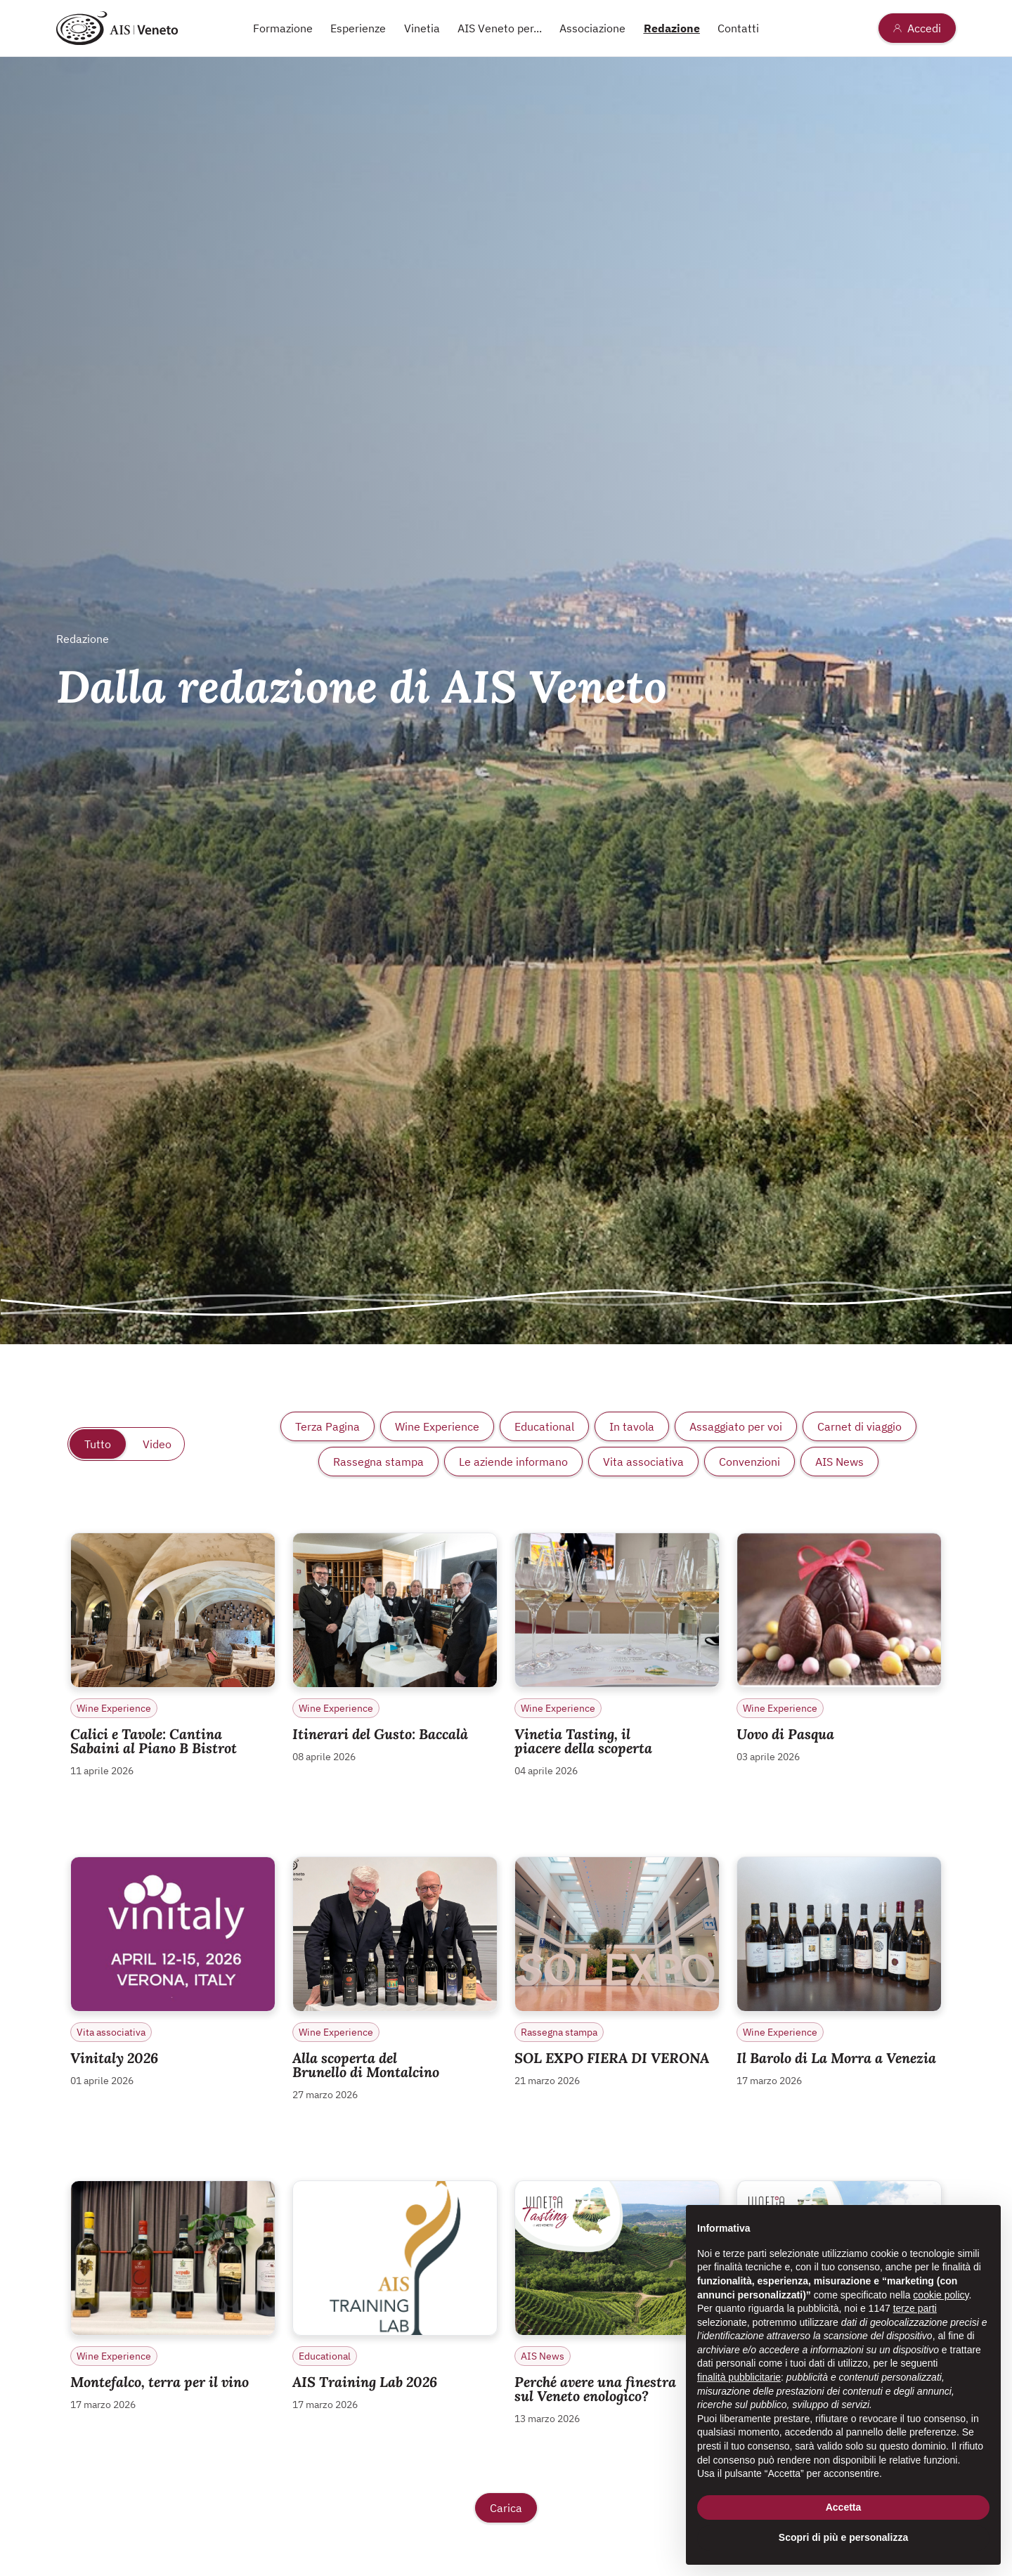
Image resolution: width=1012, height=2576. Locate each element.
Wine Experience (437, 1426)
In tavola (631, 1426)
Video (157, 1444)
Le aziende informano (513, 1462)
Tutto (97, 1444)
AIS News (839, 1462)
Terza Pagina (327, 1426)
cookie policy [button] (940, 2295)
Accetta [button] (844, 2507)
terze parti (915, 2308)
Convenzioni (749, 1462)
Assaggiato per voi (735, 1426)
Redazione (672, 28)
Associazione (592, 28)
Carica (506, 2508)
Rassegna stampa (378, 1462)
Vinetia (422, 28)
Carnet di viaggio (859, 1426)
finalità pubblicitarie (739, 2377)
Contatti (738, 28)
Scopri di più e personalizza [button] (843, 2537)
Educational (544, 1426)
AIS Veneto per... (500, 28)
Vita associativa (643, 1462)
